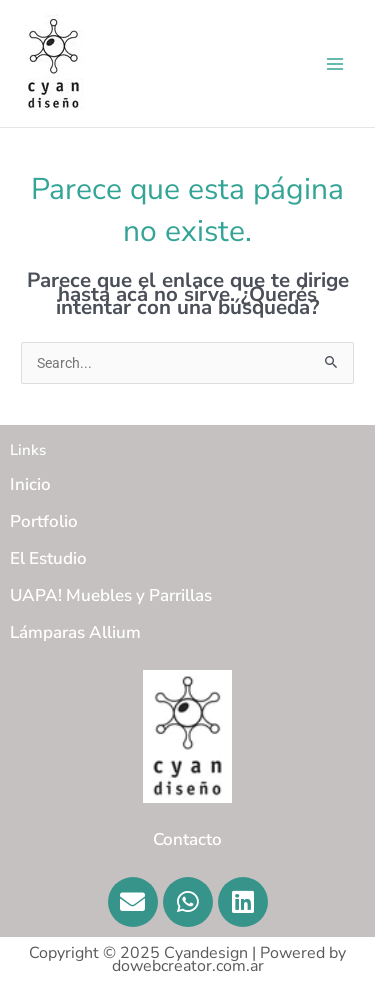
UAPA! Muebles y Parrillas (111, 595)
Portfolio (44, 521)
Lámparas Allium (75, 632)
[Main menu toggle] (335, 63)
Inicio (30, 484)
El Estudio (48, 558)
